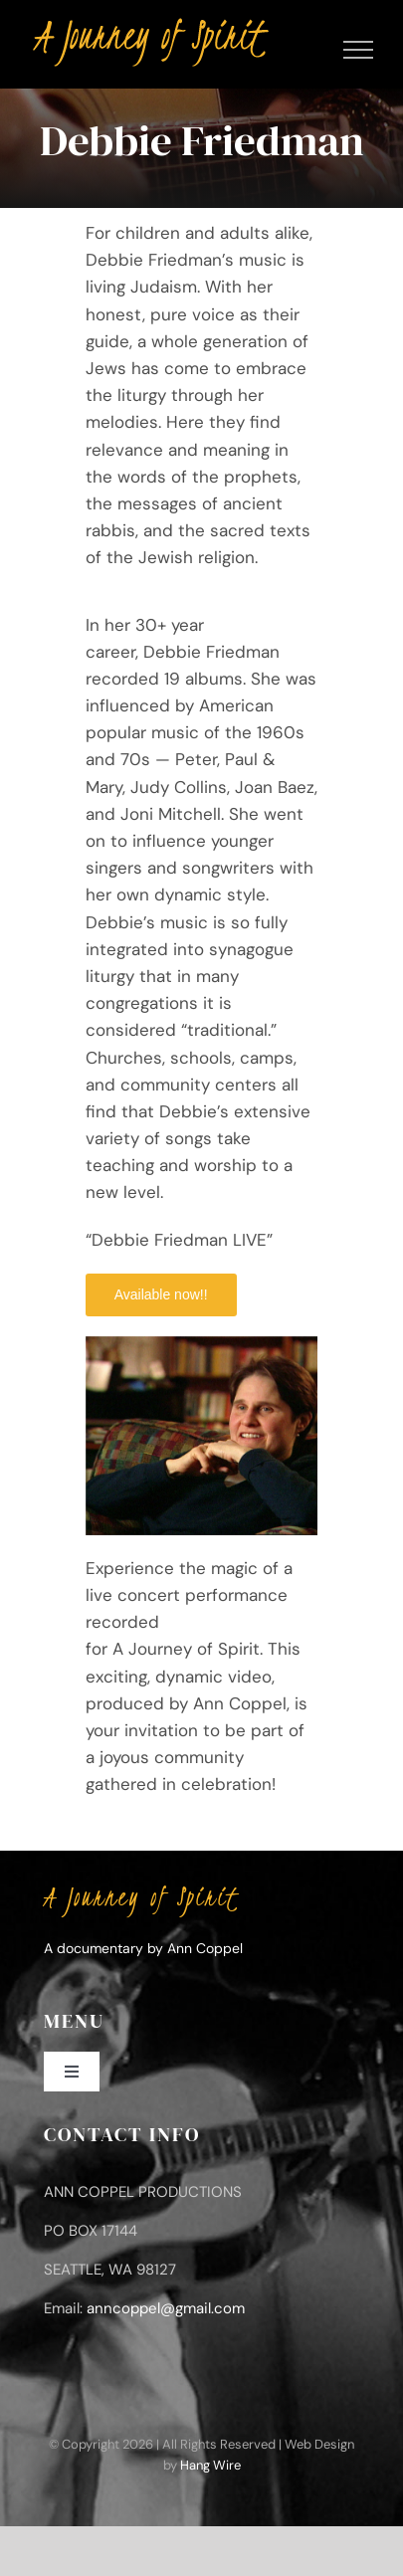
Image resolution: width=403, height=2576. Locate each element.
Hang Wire (210, 2465)
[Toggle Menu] (358, 50)
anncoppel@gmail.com (166, 2308)
